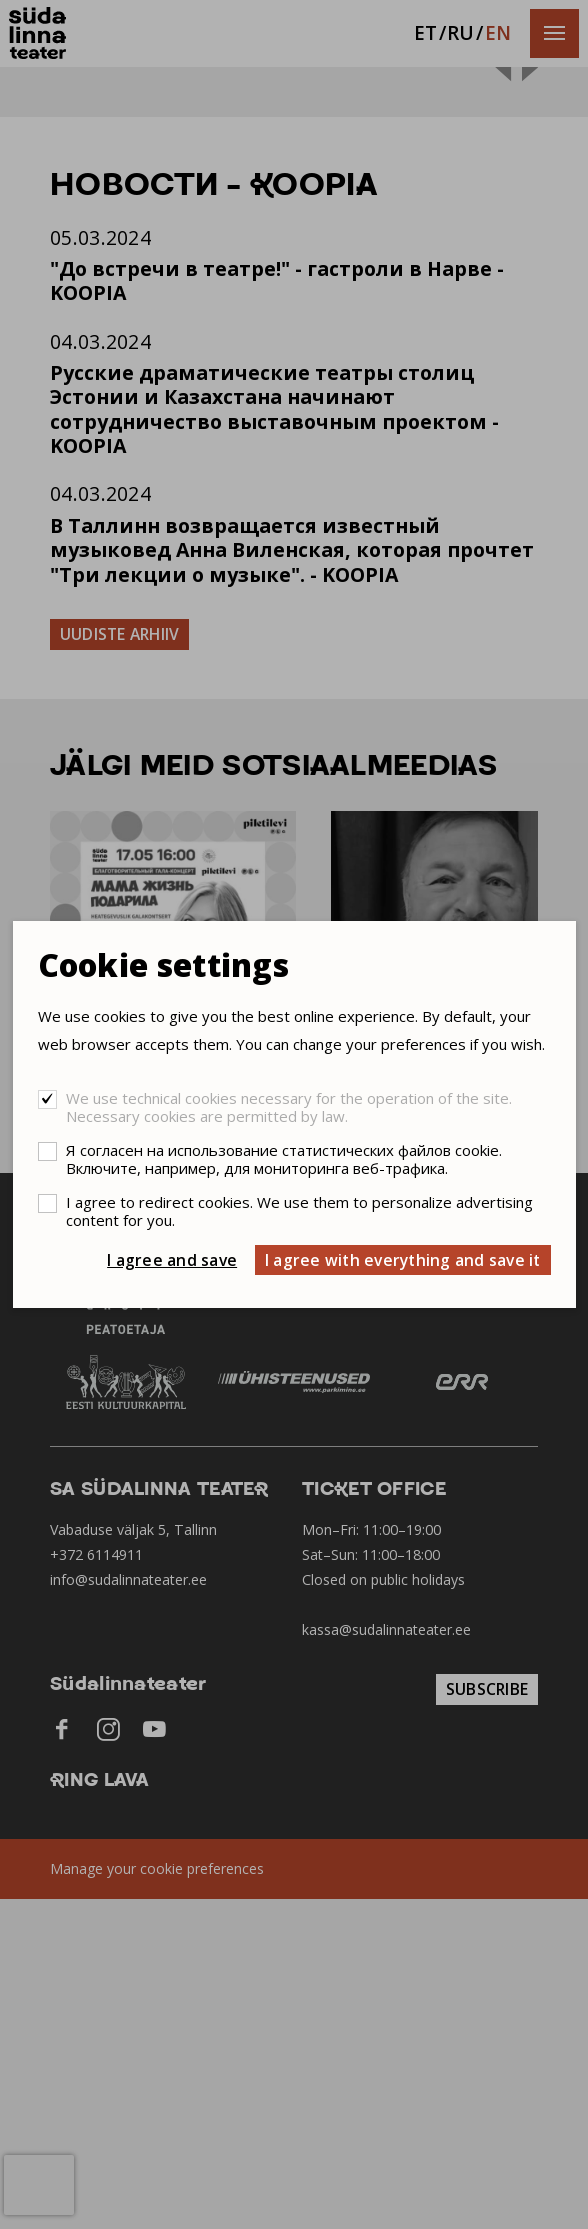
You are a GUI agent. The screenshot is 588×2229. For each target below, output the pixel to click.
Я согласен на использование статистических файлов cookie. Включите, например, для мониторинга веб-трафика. (284, 1159)
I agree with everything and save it (403, 1260)
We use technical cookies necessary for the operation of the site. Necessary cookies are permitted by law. (289, 1107)
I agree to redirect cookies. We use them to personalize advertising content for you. (299, 1211)
